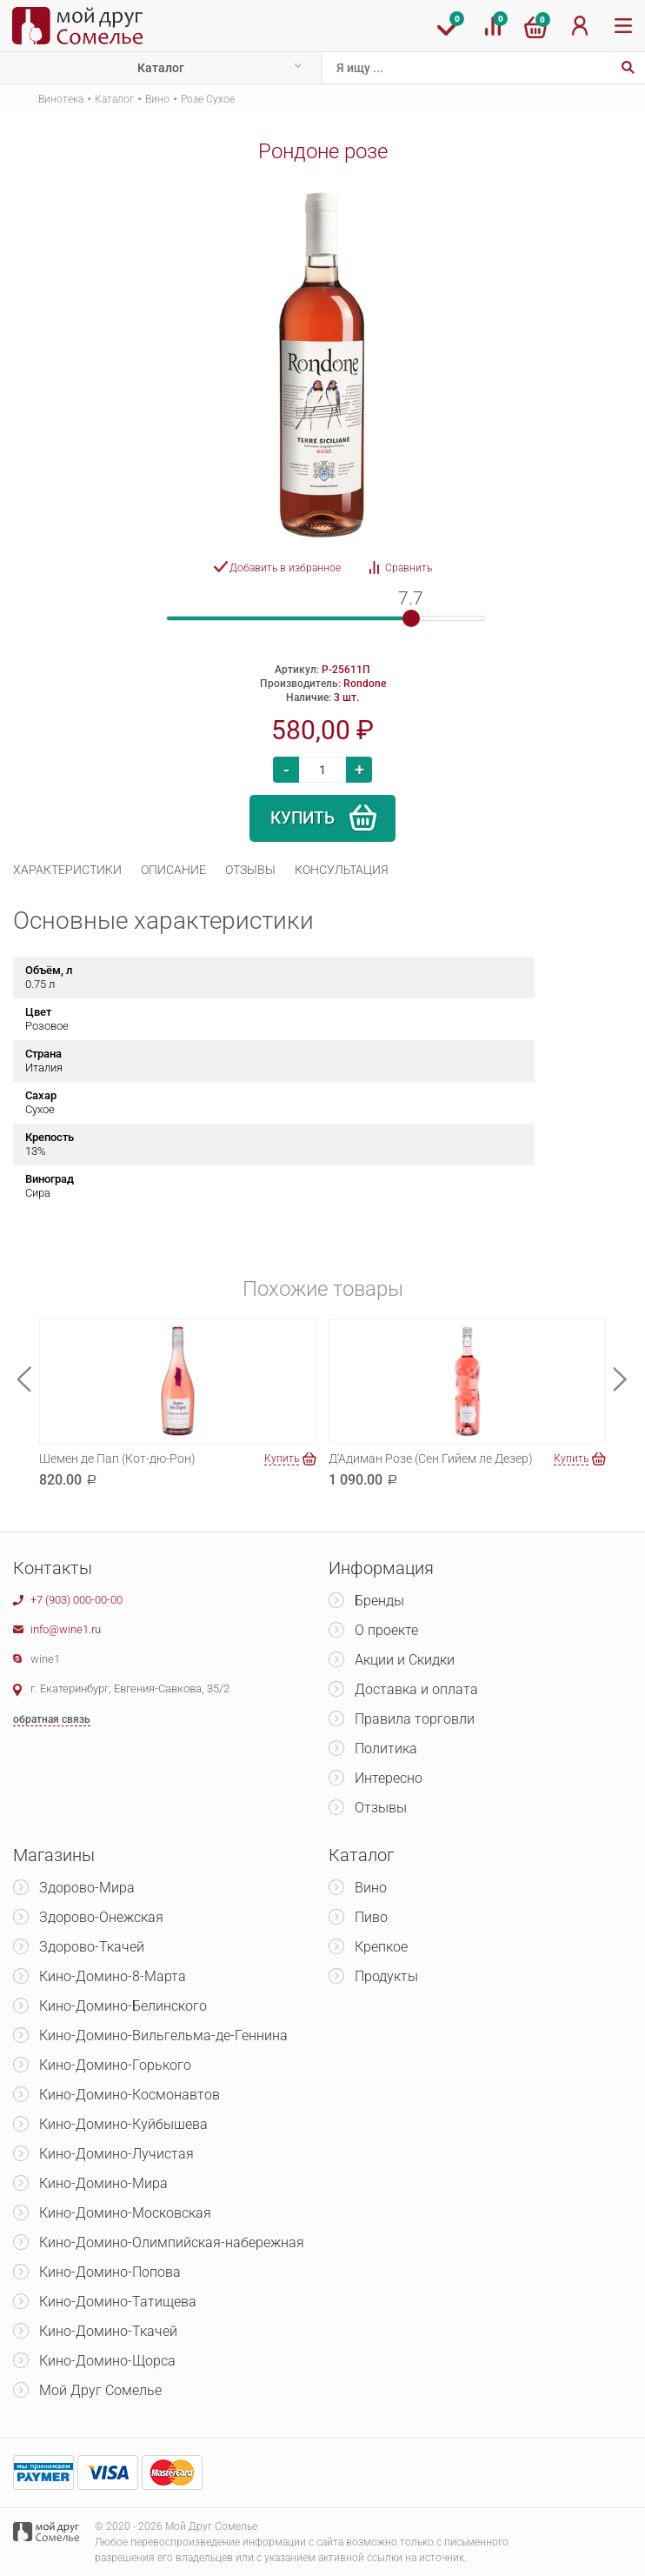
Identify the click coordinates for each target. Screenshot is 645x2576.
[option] (322, 364)
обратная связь (51, 1719)
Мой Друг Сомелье (100, 2390)
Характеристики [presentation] (67, 870)
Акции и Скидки (405, 1660)
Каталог (160, 68)
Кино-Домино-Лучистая (116, 2154)
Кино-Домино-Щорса (107, 2360)
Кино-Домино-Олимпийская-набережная (171, 2242)
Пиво (371, 1917)
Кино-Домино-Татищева (117, 2301)
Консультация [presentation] (342, 870)
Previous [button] (24, 1378)
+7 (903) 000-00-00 (76, 1599)
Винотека (60, 99)
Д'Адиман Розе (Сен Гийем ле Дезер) (431, 1458)
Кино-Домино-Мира (103, 2183)
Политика (386, 1748)
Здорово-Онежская (101, 1917)
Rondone (364, 683)
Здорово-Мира (87, 1887)
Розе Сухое (208, 99)
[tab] (67, 870)
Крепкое (381, 1947)
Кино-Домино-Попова (110, 2272)
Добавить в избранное (285, 568)
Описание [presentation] (173, 870)
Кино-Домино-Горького (115, 2065)
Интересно (388, 1778)
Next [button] (621, 1378)
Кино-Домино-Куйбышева (123, 2124)
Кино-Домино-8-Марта (112, 1976)
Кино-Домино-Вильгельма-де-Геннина (163, 2035)
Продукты (386, 1976)
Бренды (379, 1600)
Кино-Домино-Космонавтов (129, 2094)
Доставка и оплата (416, 1689)
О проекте (386, 1630)
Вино (157, 99)
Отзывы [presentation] (250, 870)
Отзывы (381, 1807)
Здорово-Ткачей (91, 1947)
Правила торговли (415, 1719)
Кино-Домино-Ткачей (108, 2331)
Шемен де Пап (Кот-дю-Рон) (117, 1458)
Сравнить (408, 568)
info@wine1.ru (65, 1629)
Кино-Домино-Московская (125, 2213)
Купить (302, 818)
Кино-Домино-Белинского (123, 2006)
